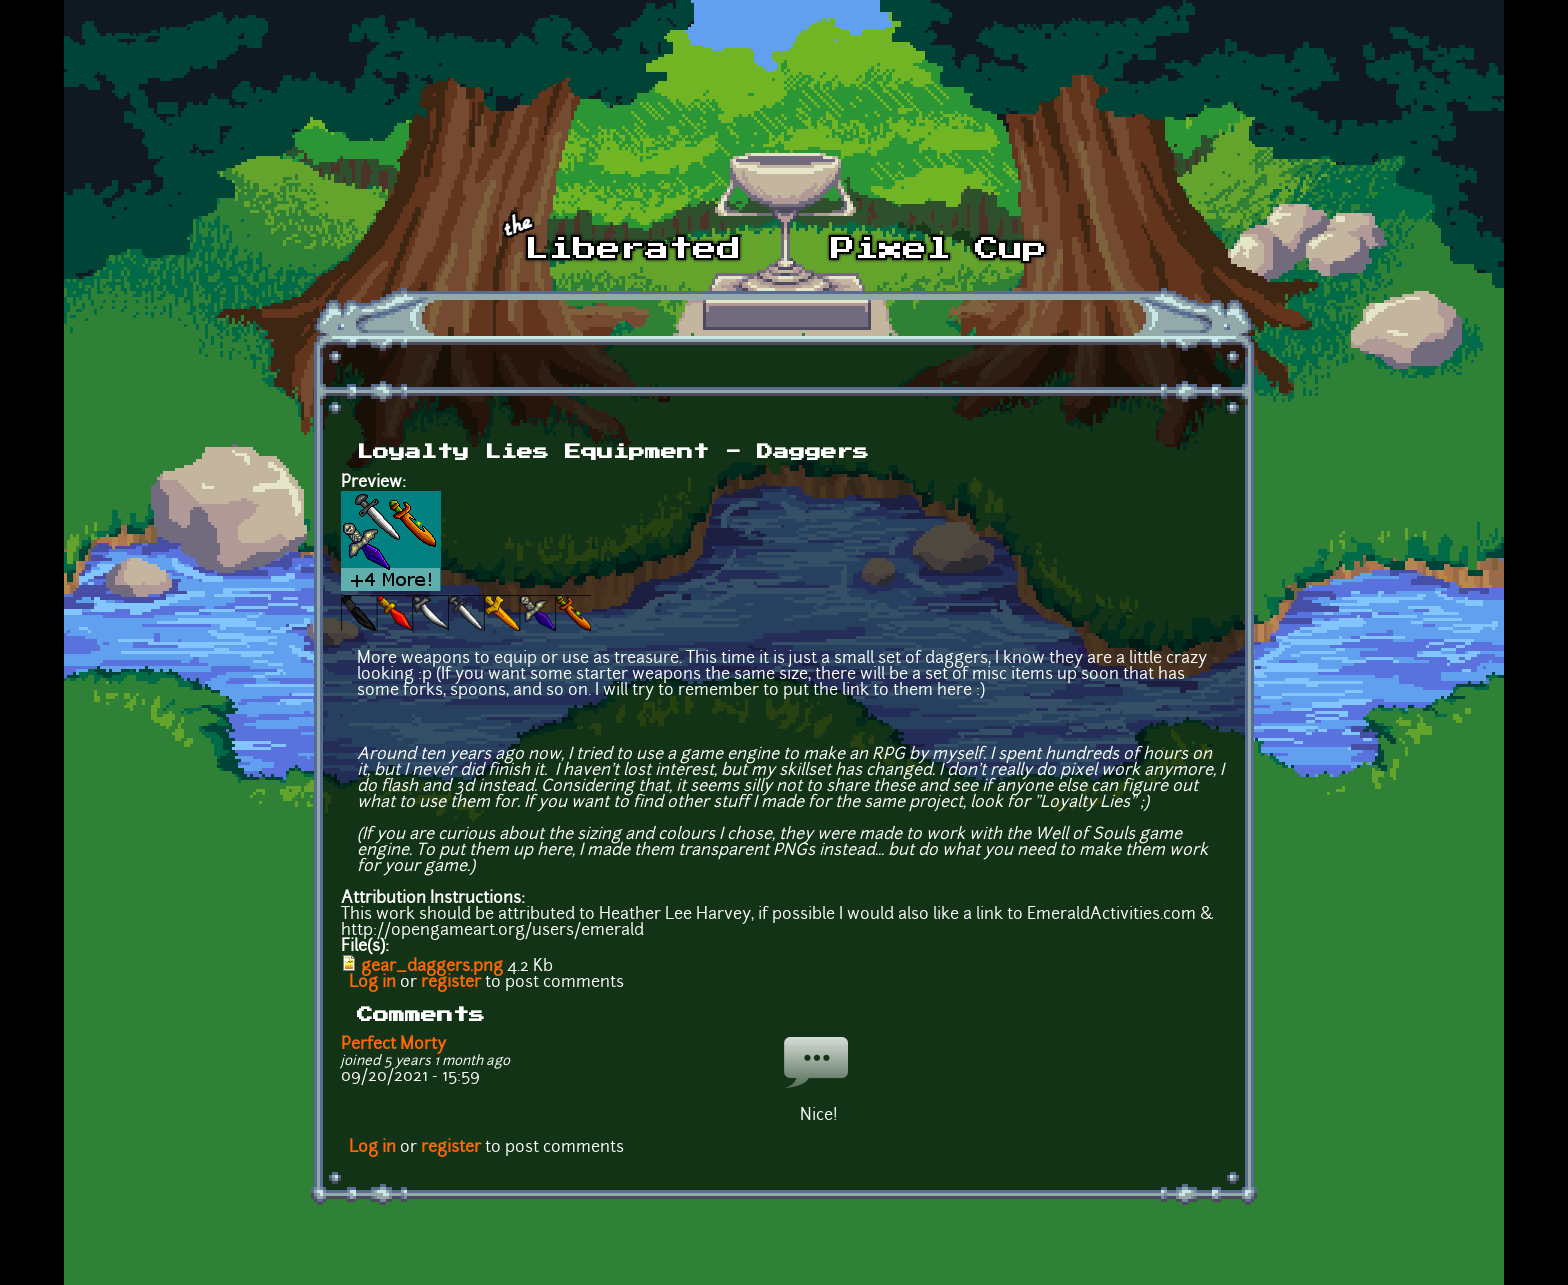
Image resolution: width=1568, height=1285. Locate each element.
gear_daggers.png (432, 967)
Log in (372, 983)
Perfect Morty (393, 1045)
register (451, 983)
